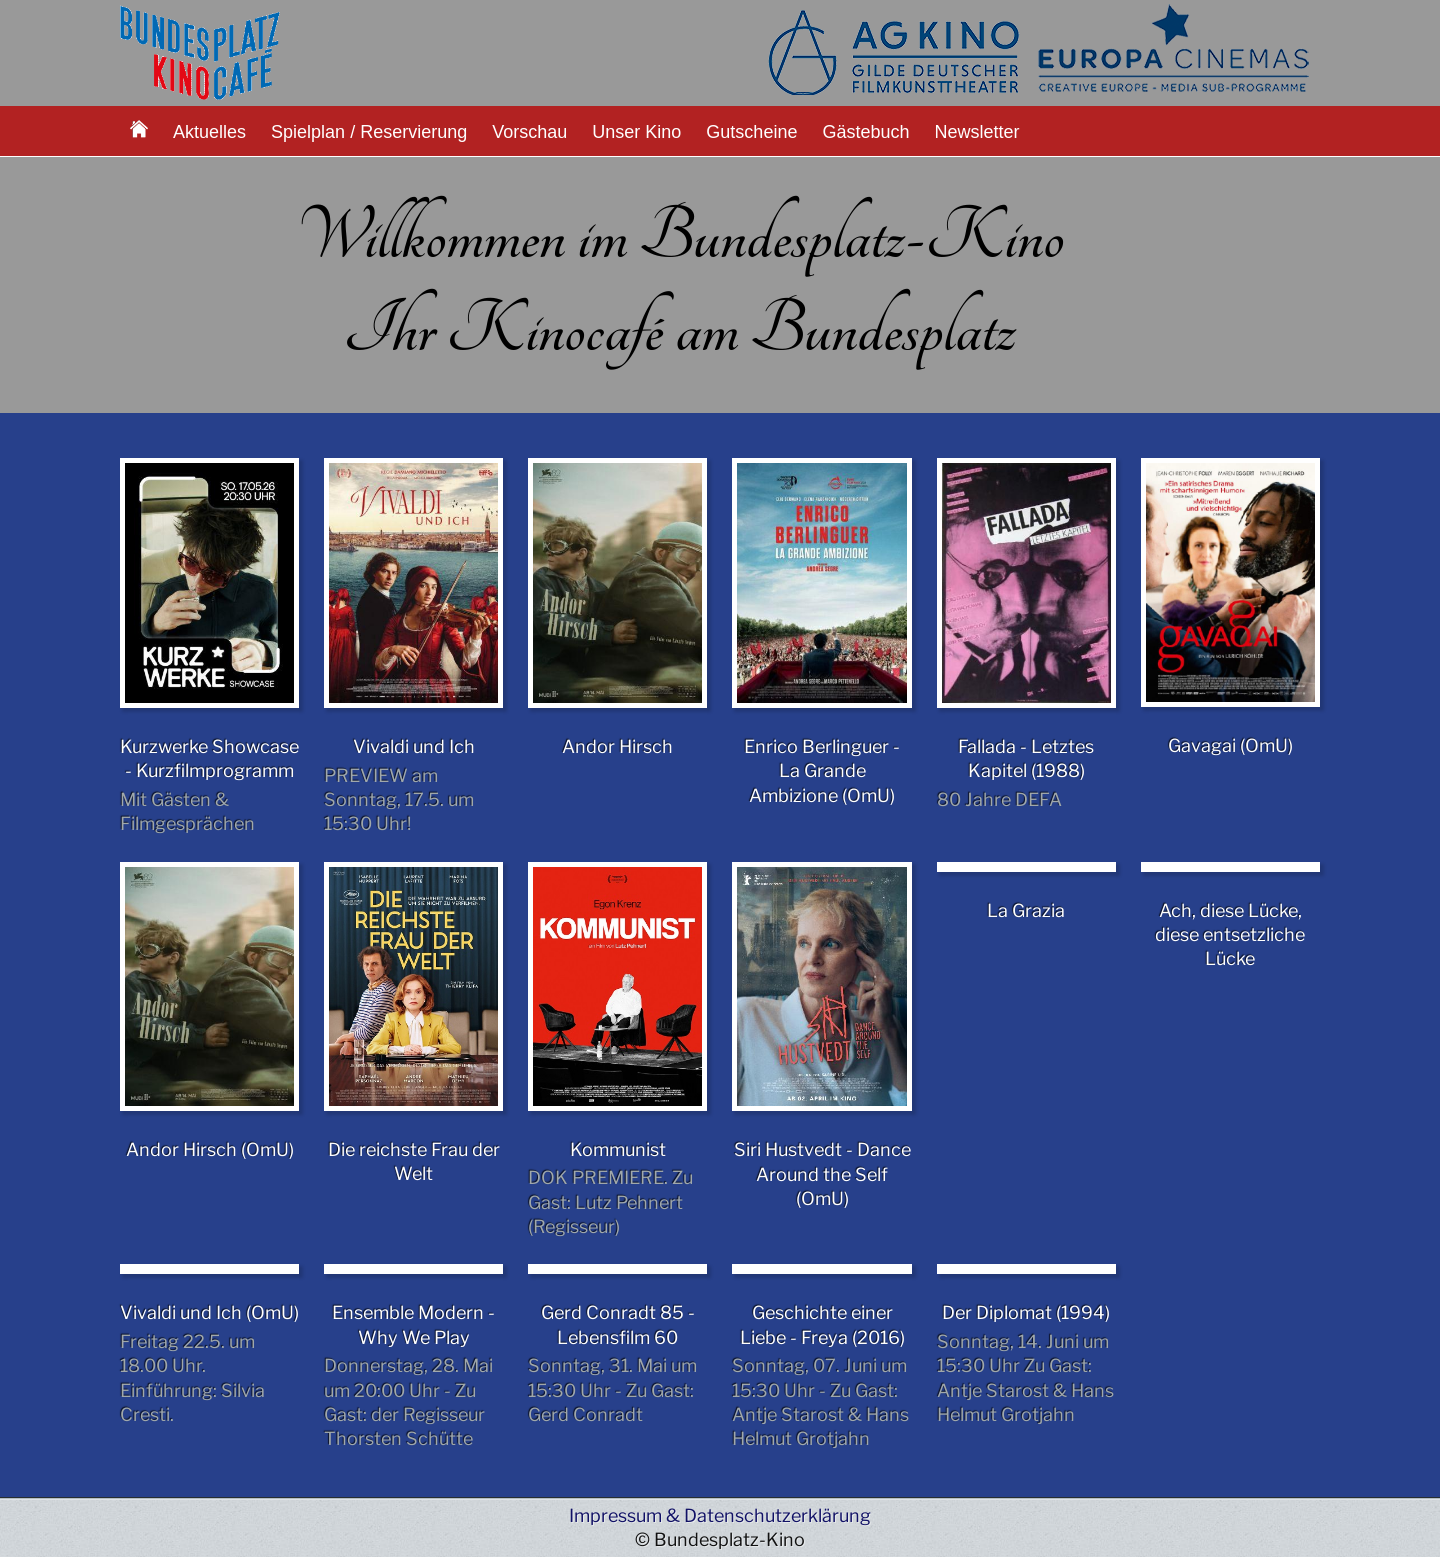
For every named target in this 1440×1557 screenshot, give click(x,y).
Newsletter (977, 132)
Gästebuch (865, 132)
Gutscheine (751, 132)
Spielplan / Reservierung (369, 132)
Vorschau (529, 132)
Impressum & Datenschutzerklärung (720, 1515)
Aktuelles (209, 132)
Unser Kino (636, 132)
